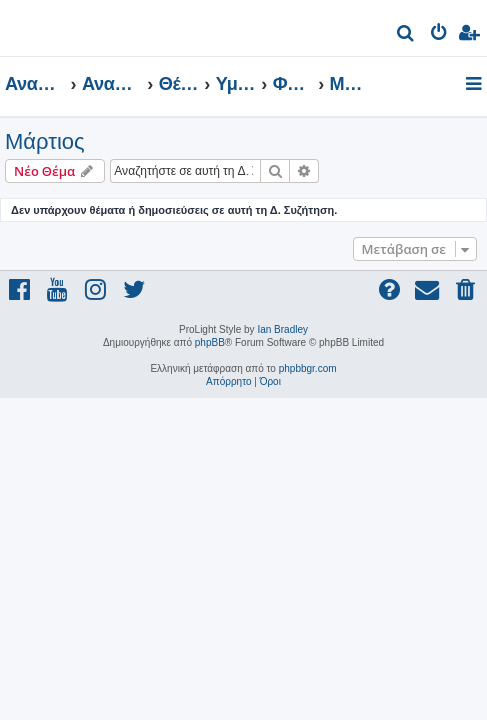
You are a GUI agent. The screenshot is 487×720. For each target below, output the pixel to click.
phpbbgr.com (308, 368)
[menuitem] (406, 35)
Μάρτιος (45, 141)
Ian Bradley (282, 329)
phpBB (210, 342)
